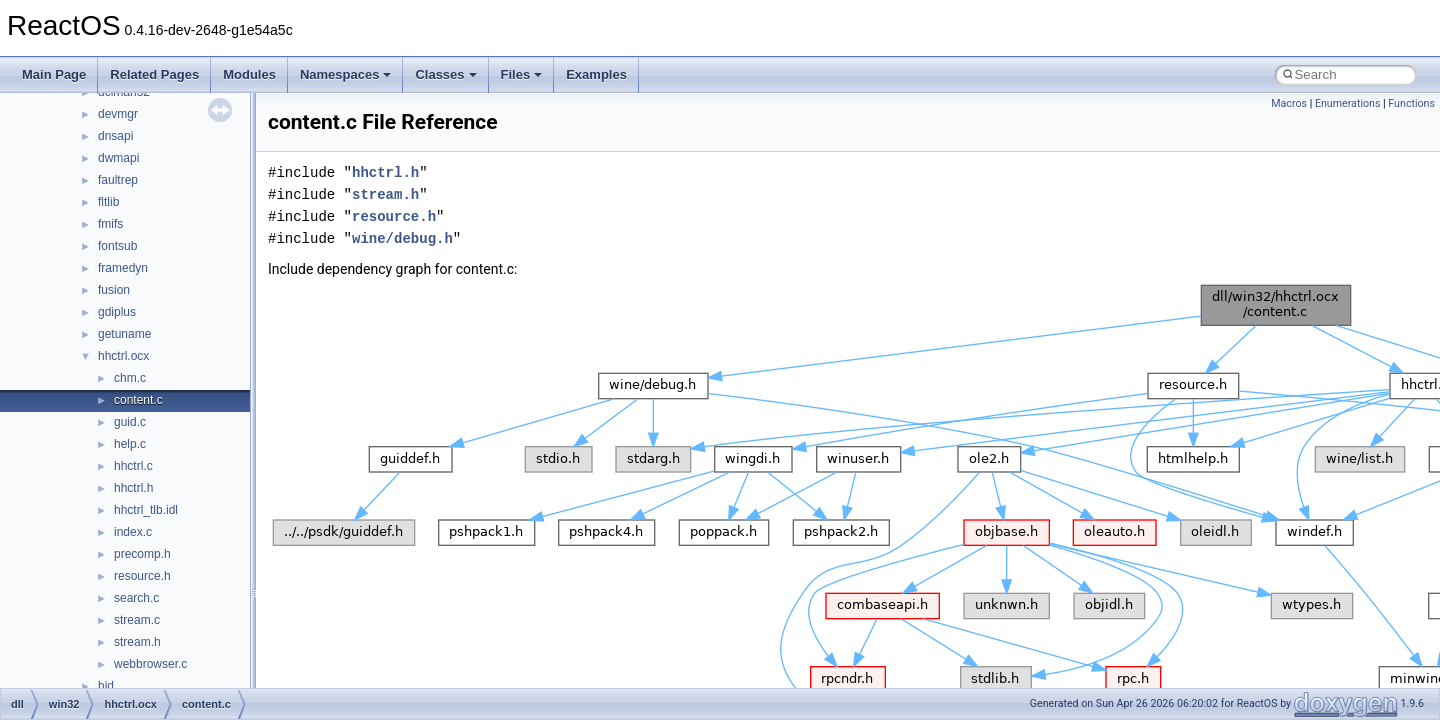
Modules (249, 74)
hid (106, 686)
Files (522, 74)
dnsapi (115, 136)
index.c (133, 532)
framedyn (123, 268)
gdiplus (117, 312)
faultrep (118, 180)
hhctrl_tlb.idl (146, 510)
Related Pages (154, 74)
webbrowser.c (150, 664)
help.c (130, 444)
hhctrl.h (133, 488)
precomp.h (142, 554)
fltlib (108, 202)
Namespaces (346, 74)
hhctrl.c (133, 466)
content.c (138, 400)
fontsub (117, 246)
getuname (124, 334)
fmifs (110, 224)
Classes (445, 74)
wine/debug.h (402, 238)
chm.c (130, 378)
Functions (1411, 103)
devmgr (118, 114)
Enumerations (1348, 103)
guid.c (130, 422)
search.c (136, 598)
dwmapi (118, 158)
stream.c (137, 620)
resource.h (142, 576)
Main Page (54, 74)
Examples (596, 74)
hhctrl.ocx (123, 356)
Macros (1289, 103)
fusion (114, 290)
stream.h (137, 642)
